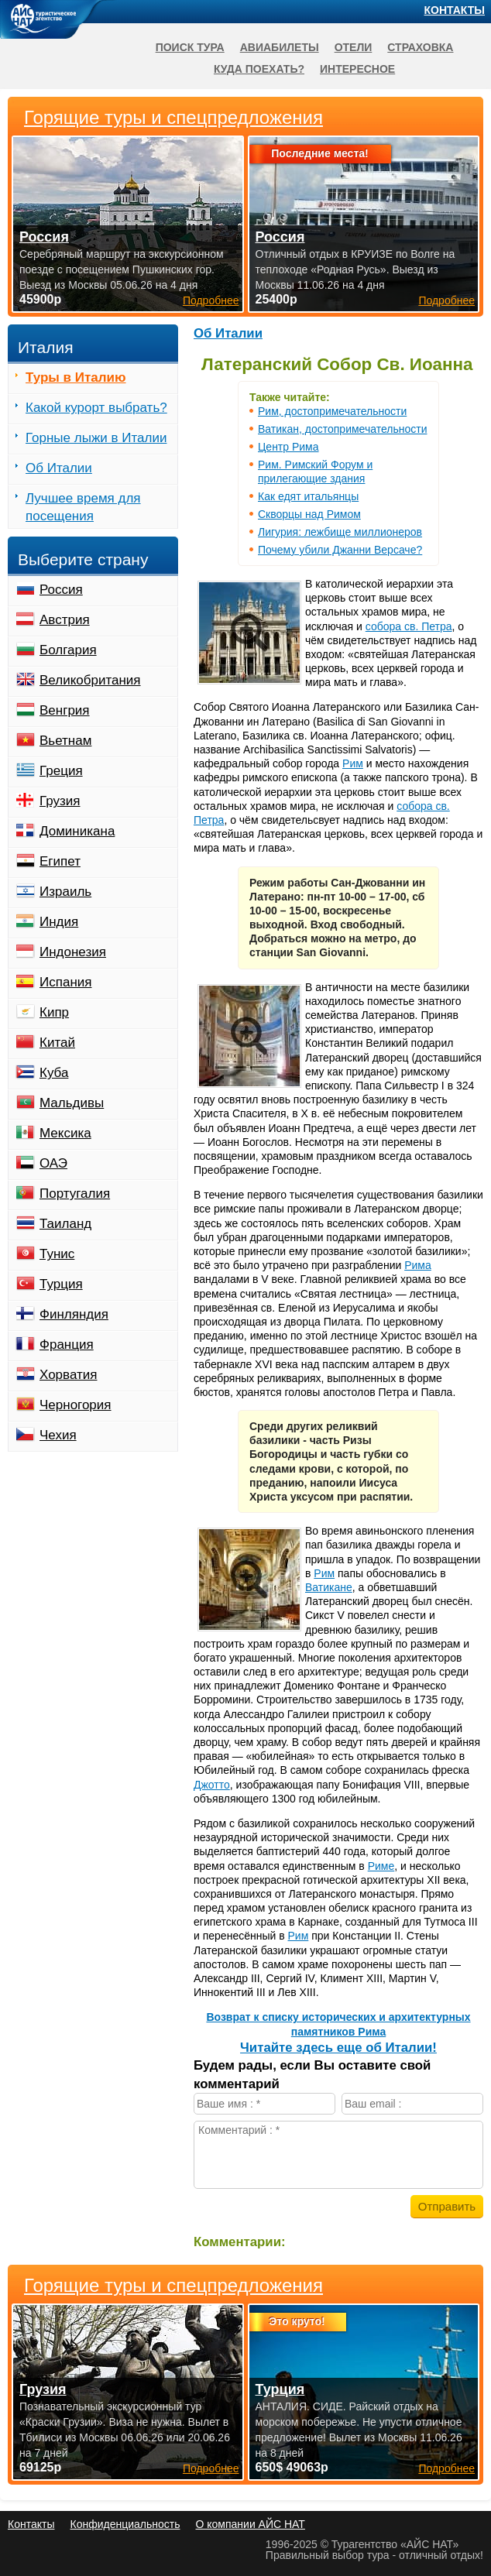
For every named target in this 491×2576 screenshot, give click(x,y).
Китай (57, 1042)
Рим (352, 763)
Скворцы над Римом (309, 514)
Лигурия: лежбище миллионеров (340, 532)
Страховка (420, 47)
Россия (61, 589)
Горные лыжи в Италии (96, 437)
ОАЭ (53, 1163)
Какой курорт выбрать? (96, 407)
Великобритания (90, 680)
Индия (58, 921)
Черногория (75, 1405)
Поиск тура (190, 47)
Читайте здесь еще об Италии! (338, 2047)
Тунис (56, 1254)
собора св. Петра (409, 626)
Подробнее (211, 2468)
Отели (354, 47)
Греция (61, 770)
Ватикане (328, 1587)
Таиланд (65, 1223)
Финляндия (73, 1314)
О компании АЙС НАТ (250, 2524)
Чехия (58, 1435)
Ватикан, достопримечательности (342, 429)
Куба (53, 1072)
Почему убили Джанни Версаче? (340, 550)
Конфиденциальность (125, 2524)
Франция (66, 1344)
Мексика (65, 1133)
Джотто (212, 1785)
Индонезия (72, 952)
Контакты (454, 10)
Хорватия (68, 1374)
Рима (417, 1265)
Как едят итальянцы (308, 496)
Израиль (65, 891)
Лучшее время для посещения (83, 507)
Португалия (74, 1193)
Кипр (54, 1012)
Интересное (357, 69)
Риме (381, 1866)
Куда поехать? (259, 69)
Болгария (68, 650)
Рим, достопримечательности (332, 411)
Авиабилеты (279, 47)
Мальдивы (71, 1103)
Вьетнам (65, 740)
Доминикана (77, 831)
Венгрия (64, 710)
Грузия (60, 801)
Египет (60, 861)
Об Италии (228, 333)
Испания (65, 982)
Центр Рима (288, 447)
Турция (61, 1284)
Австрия (64, 619)
